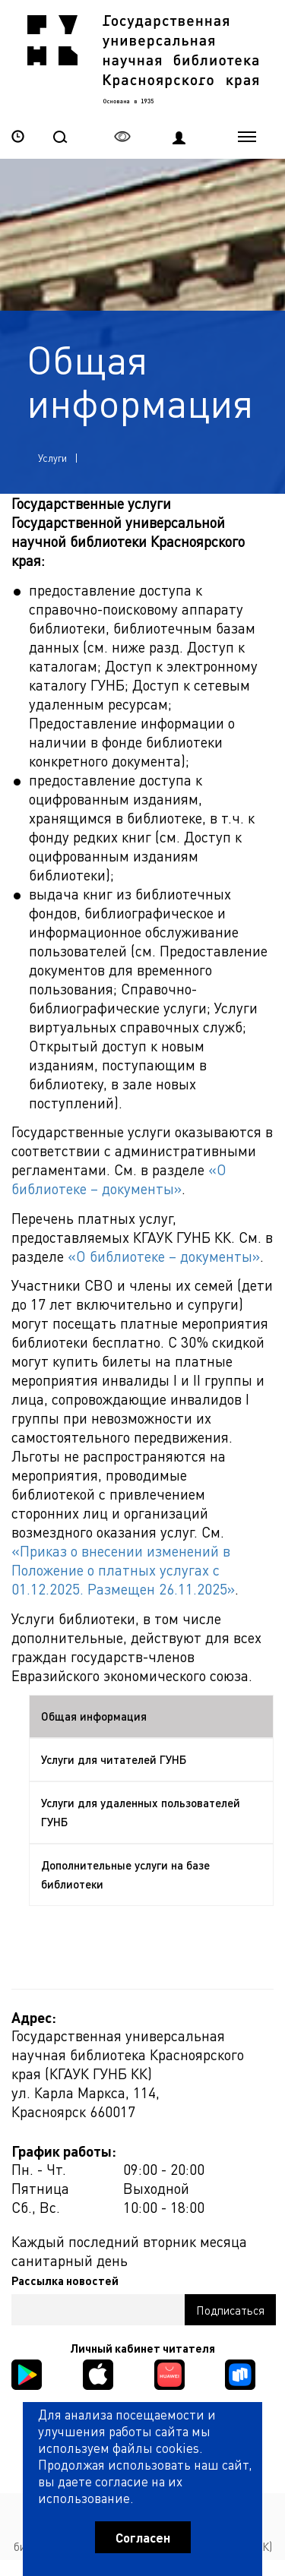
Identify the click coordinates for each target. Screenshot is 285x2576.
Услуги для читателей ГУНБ (113, 1759)
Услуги (52, 457)
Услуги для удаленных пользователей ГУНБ (140, 1812)
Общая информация (94, 1716)
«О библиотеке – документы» (118, 1179)
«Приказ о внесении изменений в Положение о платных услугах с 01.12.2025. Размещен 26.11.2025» (123, 1569)
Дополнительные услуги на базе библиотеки (125, 1874)
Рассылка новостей (65, 2280)
